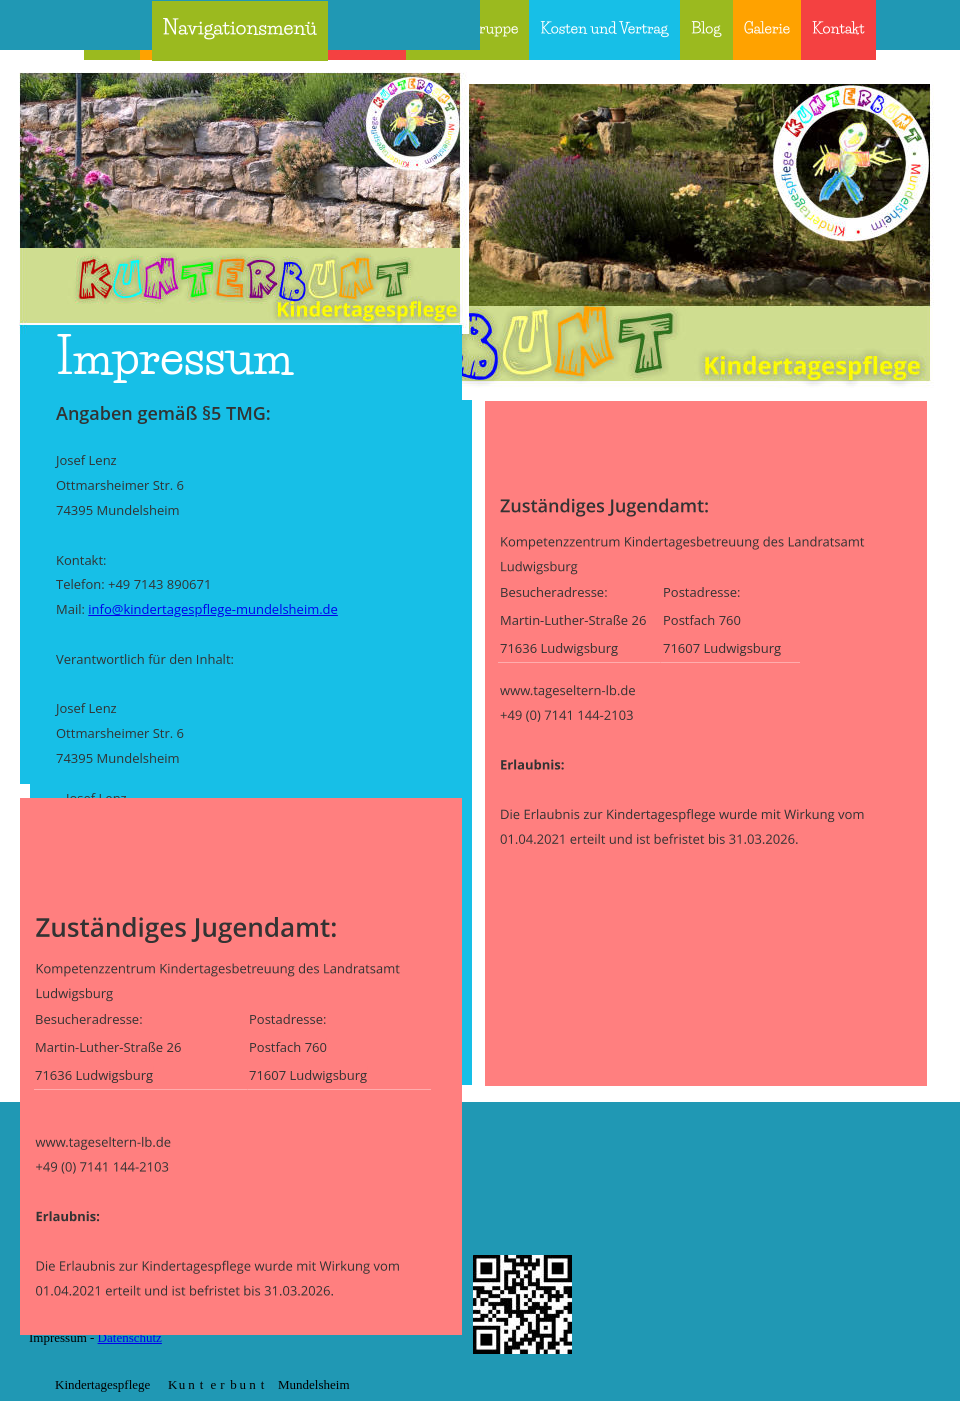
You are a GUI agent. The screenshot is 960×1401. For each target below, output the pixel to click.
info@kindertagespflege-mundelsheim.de (213, 609)
